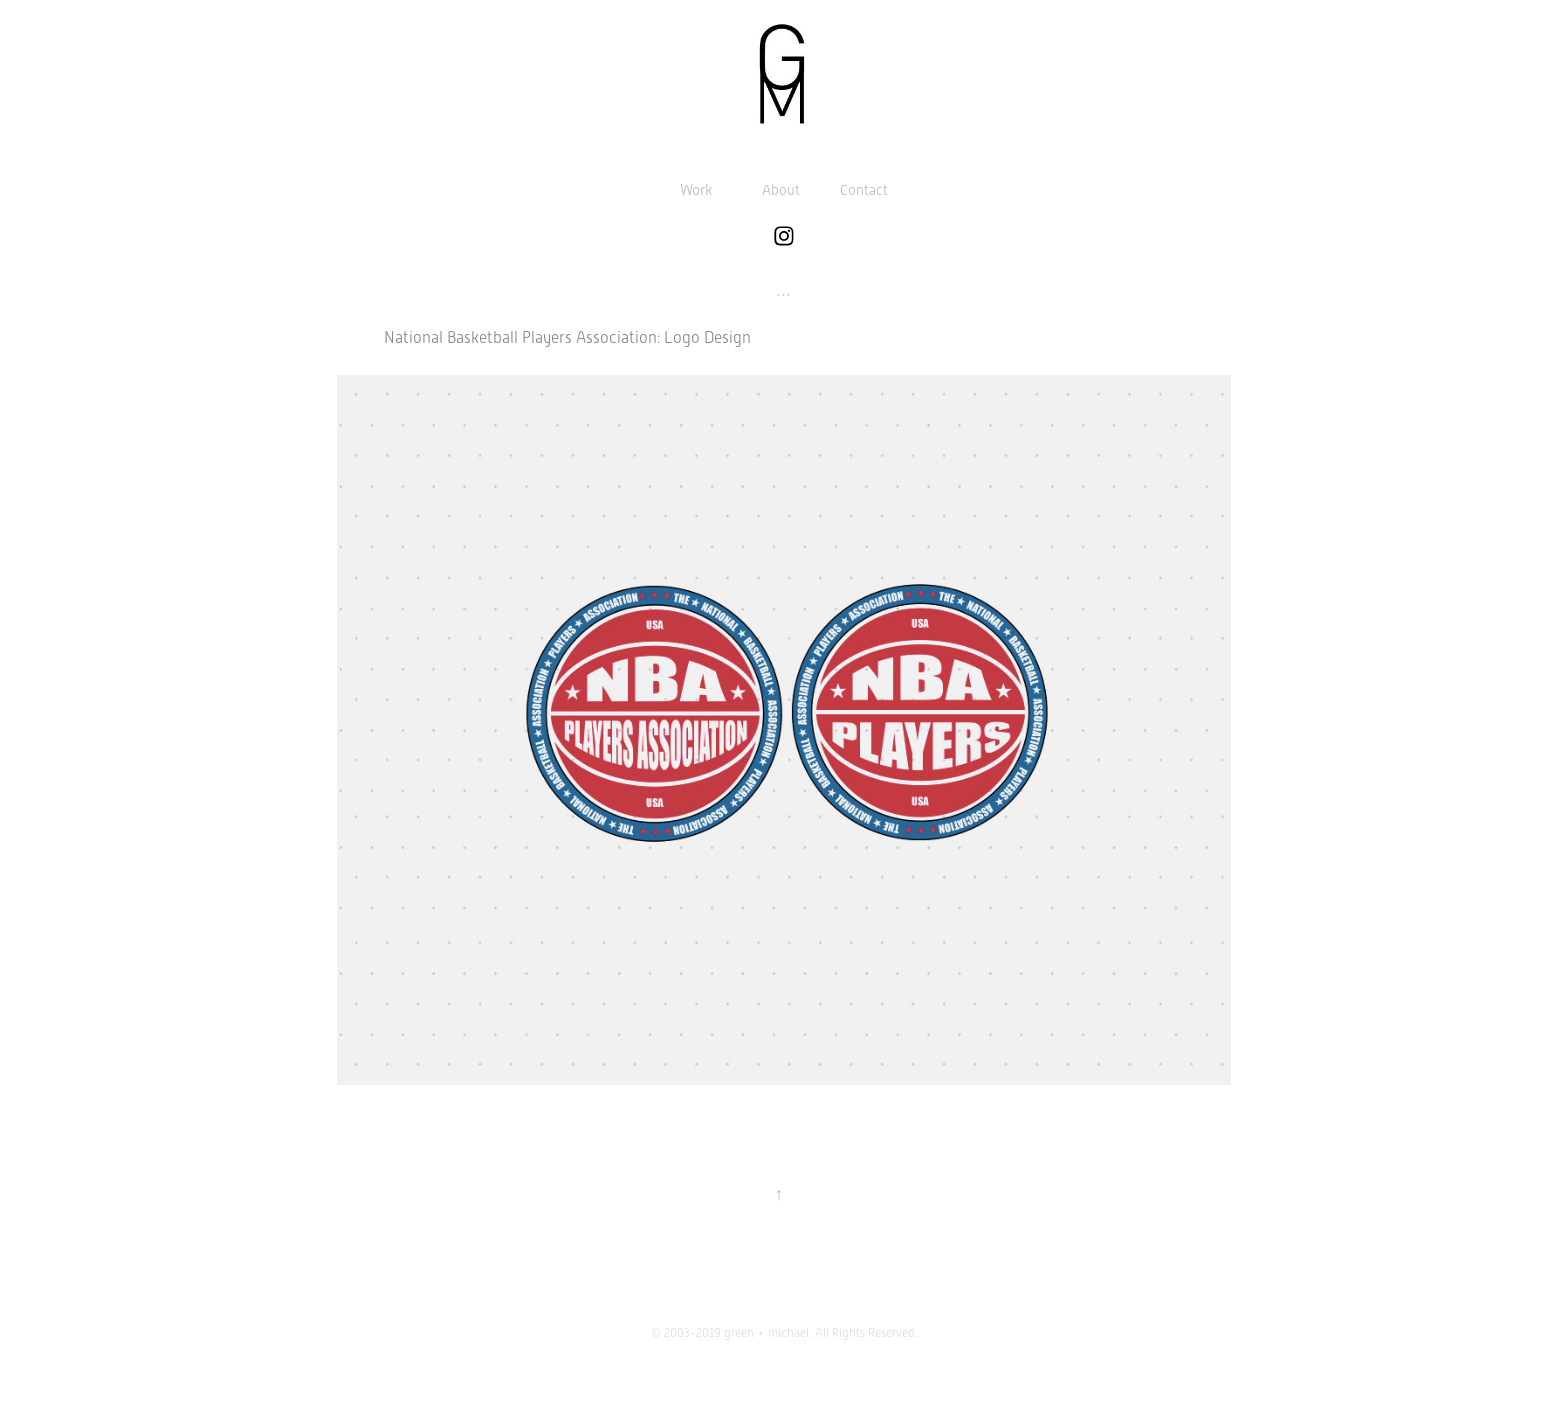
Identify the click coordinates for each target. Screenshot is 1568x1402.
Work (696, 190)
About (781, 190)
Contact (864, 190)
